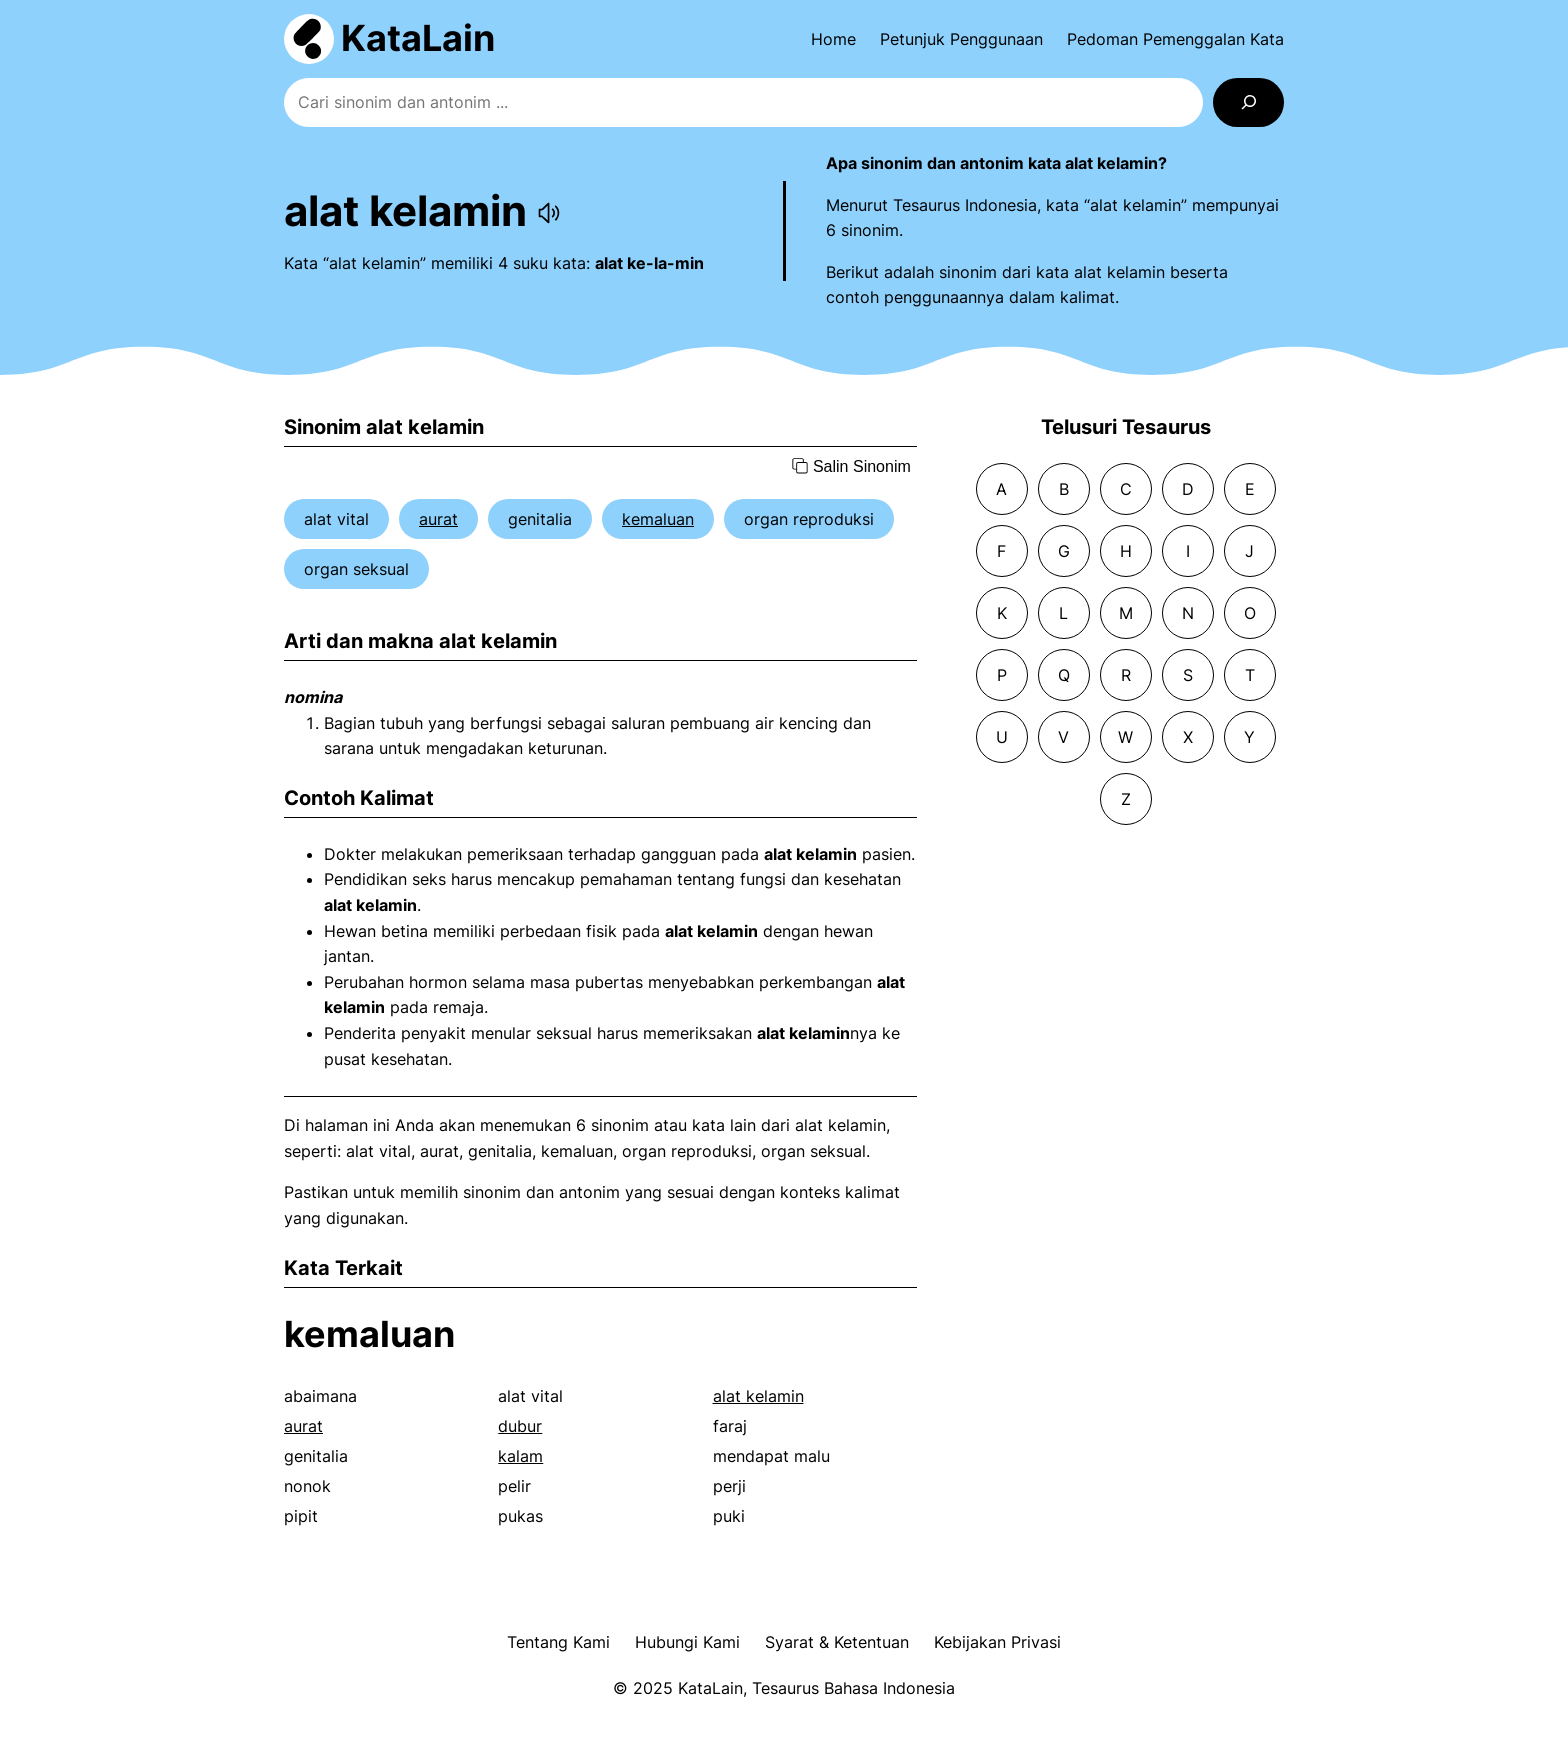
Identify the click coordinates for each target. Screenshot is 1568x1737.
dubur (520, 1426)
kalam (520, 1456)
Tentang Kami (558, 1642)
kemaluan (658, 519)
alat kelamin (758, 1396)
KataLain (418, 38)
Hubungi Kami (687, 1642)
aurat (438, 519)
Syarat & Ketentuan (837, 1642)
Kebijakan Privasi (997, 1642)
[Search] (1248, 102)
